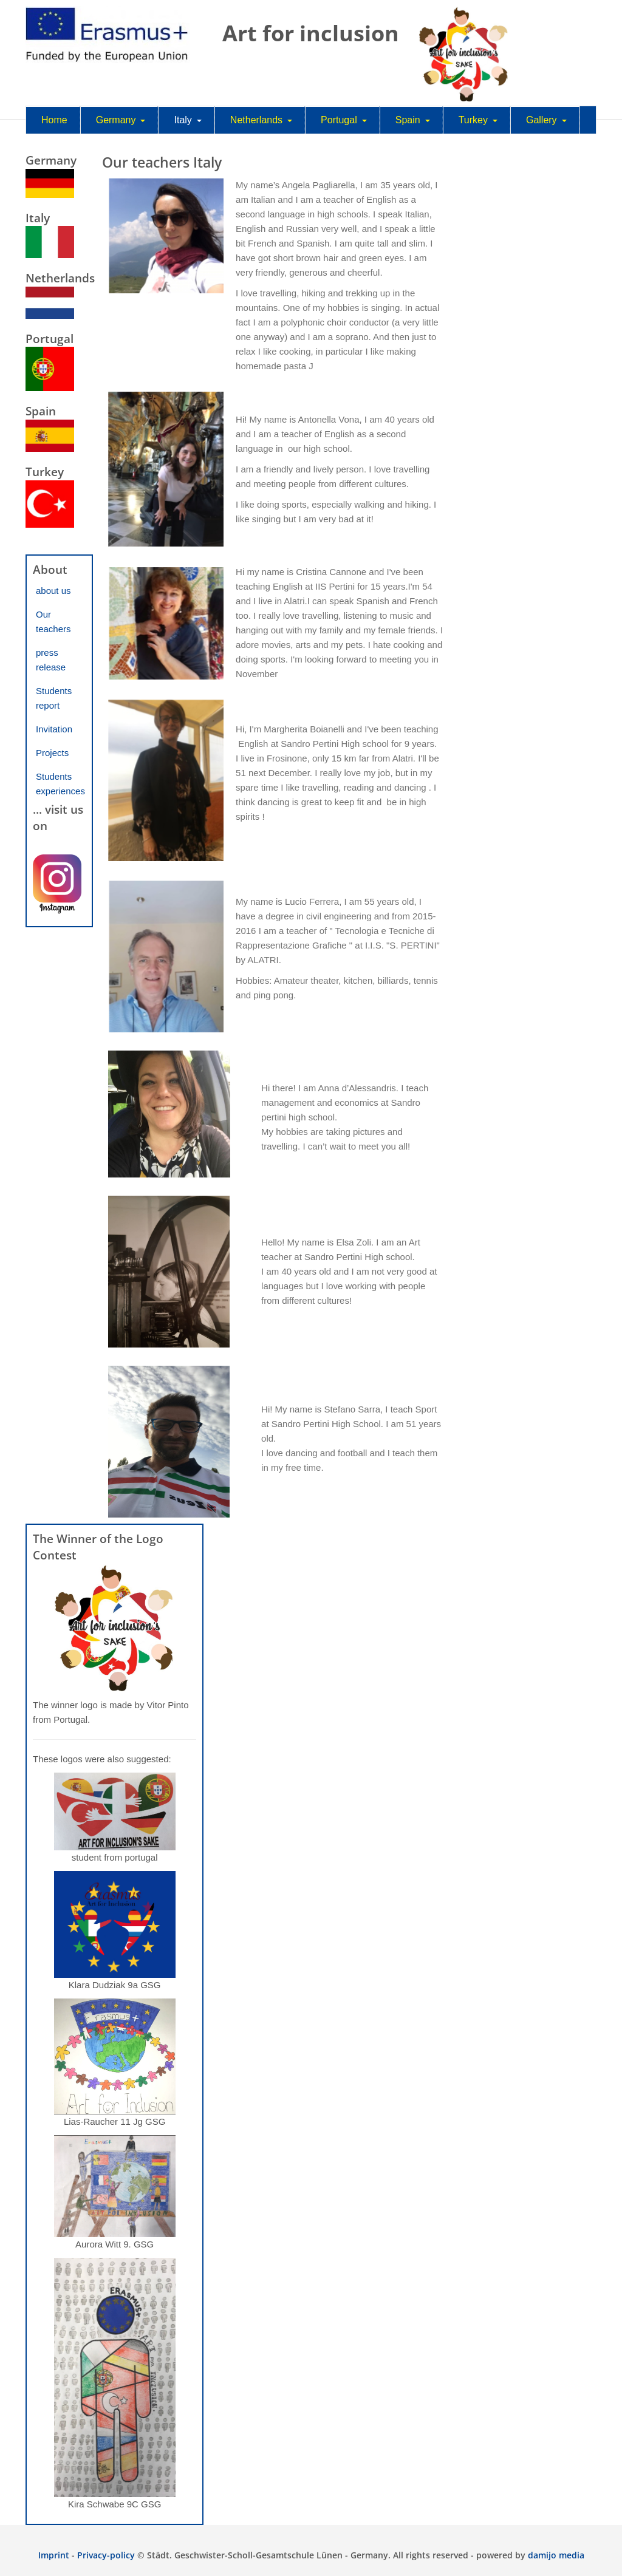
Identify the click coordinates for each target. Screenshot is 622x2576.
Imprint (53, 2555)
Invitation (54, 729)
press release (51, 659)
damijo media (556, 2555)
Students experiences (60, 783)
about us (53, 590)
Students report (54, 698)
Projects (52, 753)
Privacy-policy (106, 2555)
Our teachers (53, 621)
